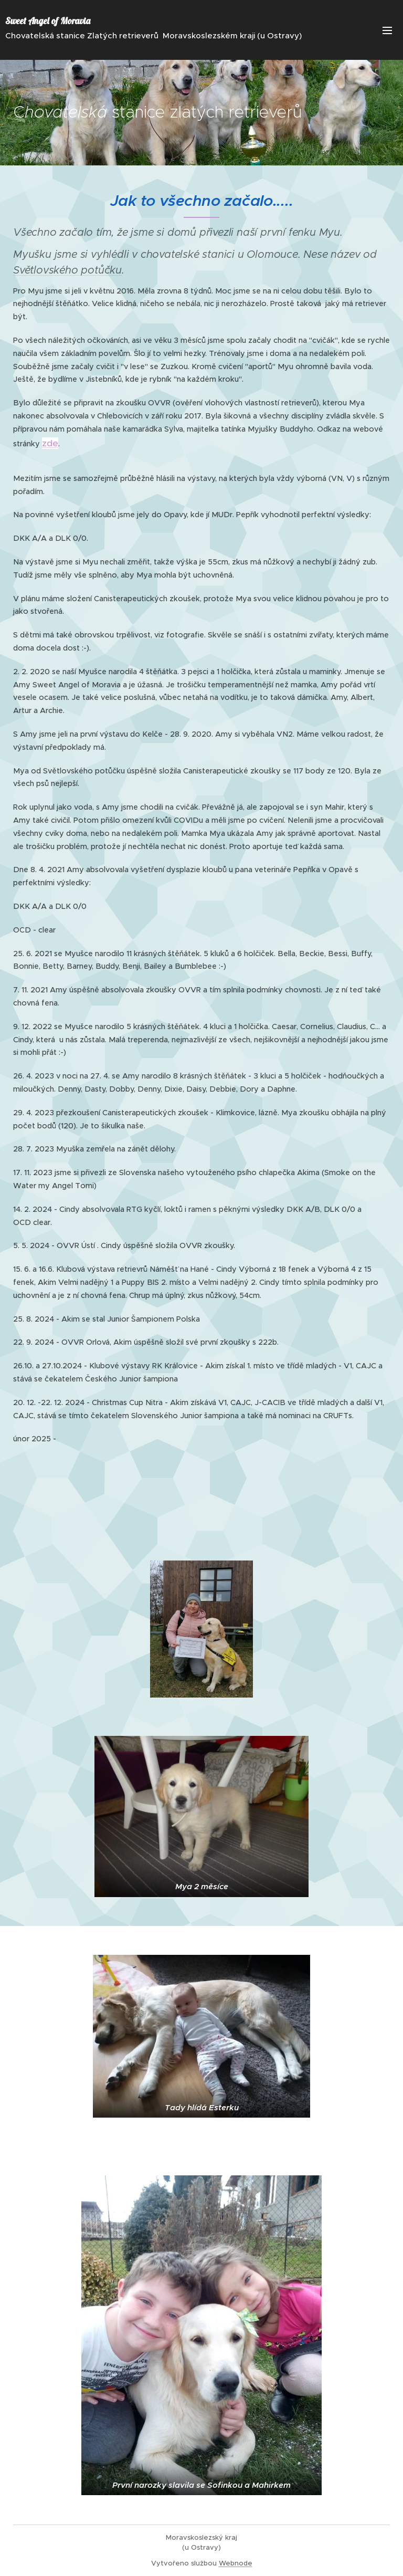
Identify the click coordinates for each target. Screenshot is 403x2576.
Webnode (235, 2563)
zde (50, 443)
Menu (387, 30)
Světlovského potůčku (67, 270)
